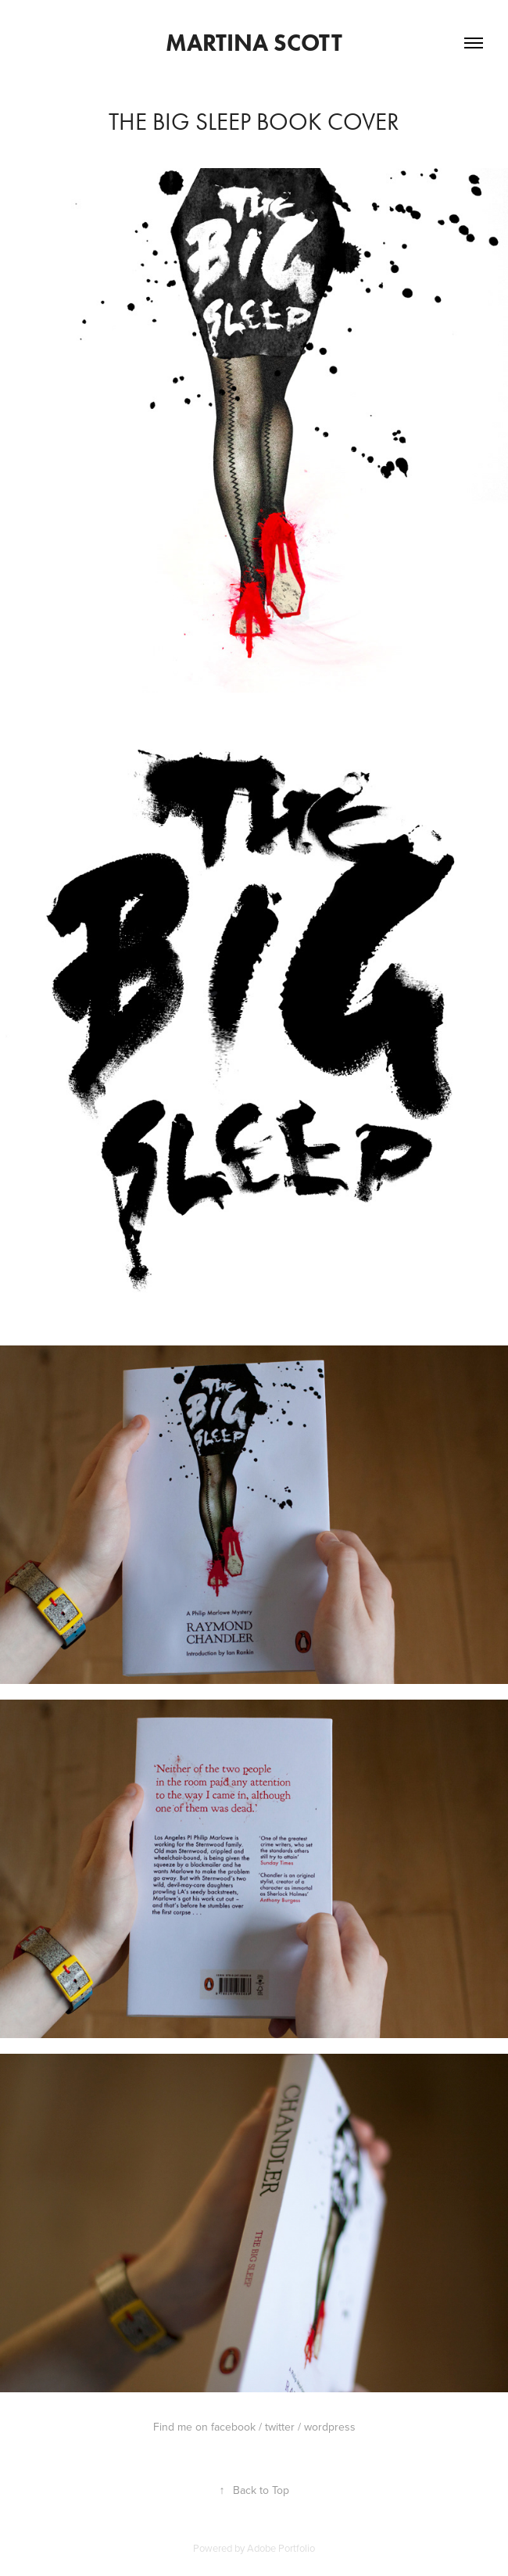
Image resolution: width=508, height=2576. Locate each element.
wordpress (330, 2426)
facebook (233, 2426)
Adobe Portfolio (281, 2548)
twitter (280, 2426)
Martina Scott (254, 42)
